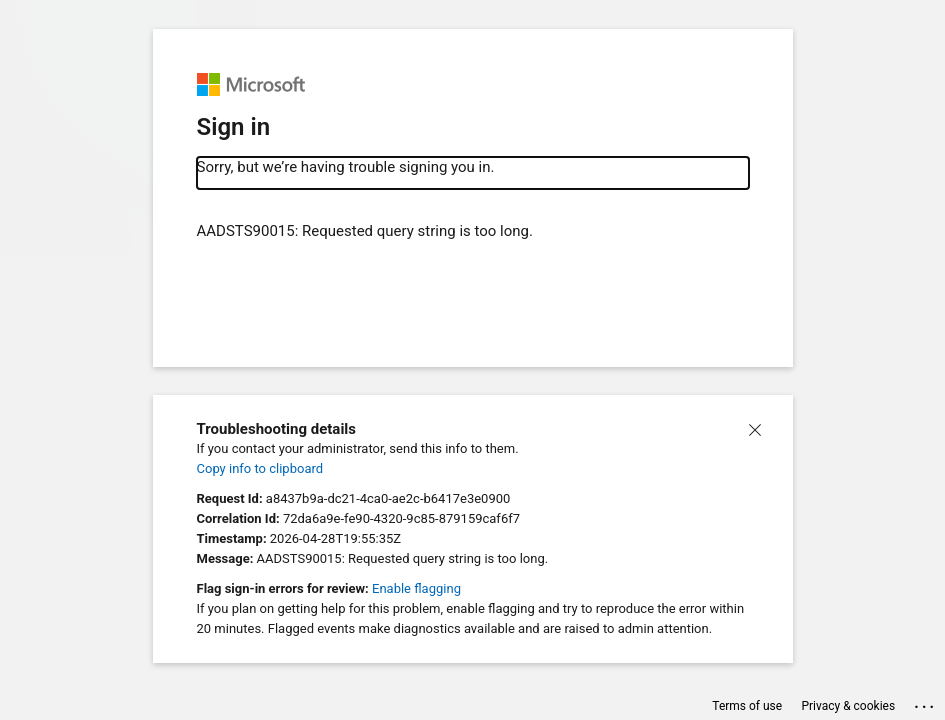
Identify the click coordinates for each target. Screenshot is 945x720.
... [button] (925, 702)
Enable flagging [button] (416, 588)
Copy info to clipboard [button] (260, 468)
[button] (755, 428)
